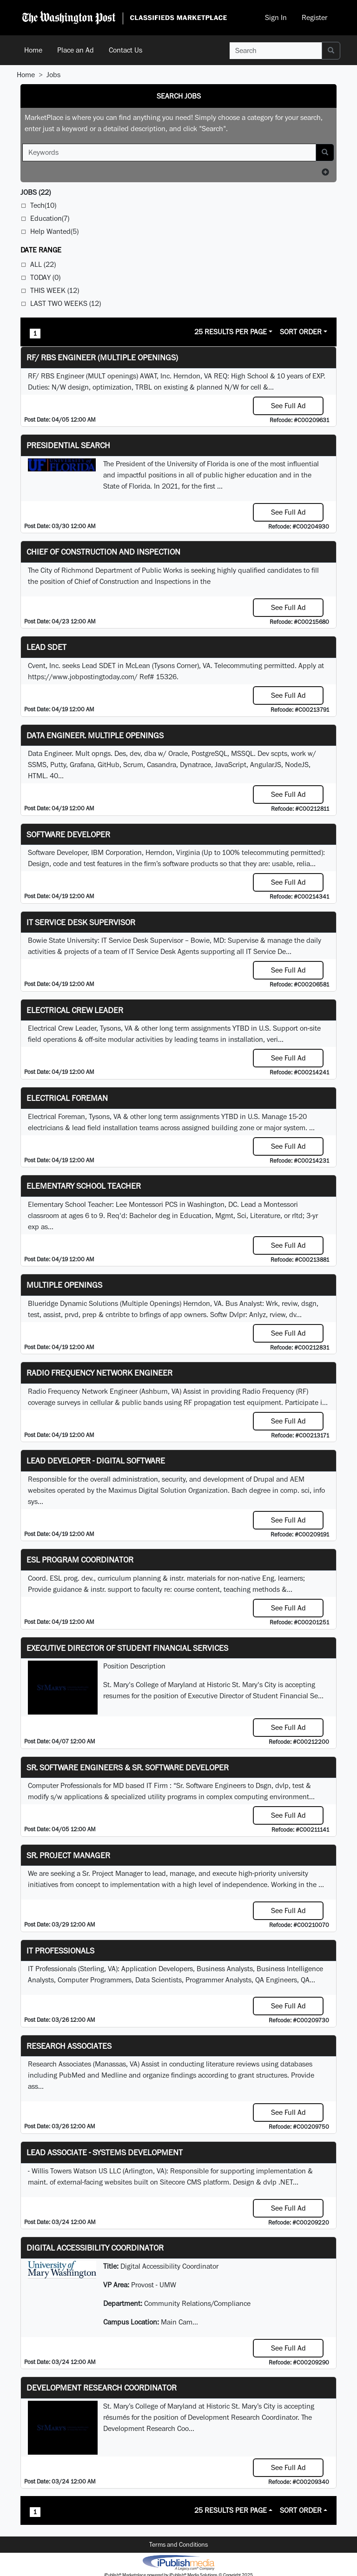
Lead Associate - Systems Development (104, 2152)
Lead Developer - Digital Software (95, 1460)
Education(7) (49, 218)
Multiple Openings (64, 1285)
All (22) (43, 264)
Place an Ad (75, 50)
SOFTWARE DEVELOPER (68, 834)
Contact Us (125, 50)
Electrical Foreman (67, 1098)
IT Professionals (60, 1950)
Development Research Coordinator (101, 2387)
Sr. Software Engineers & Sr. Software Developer (127, 1767)
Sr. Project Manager (68, 1855)
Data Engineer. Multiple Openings (95, 735)
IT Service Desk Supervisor (80, 922)
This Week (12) (54, 290)
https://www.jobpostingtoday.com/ (83, 676)
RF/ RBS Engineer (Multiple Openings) (102, 357)
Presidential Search (68, 445)
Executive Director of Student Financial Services (127, 1648)
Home (33, 50)
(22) (35, 192)
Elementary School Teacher (83, 1186)
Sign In (276, 17)
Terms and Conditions (178, 2544)
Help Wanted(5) (54, 231)
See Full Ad (288, 405)
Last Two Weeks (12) (65, 303)
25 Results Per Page (230, 331)
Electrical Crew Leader (74, 1010)
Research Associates (69, 2046)
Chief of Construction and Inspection (103, 551)
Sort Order (301, 331)
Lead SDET (46, 647)
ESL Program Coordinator (79, 1559)
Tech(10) (43, 205)
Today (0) (45, 277)
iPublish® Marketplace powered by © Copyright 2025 (178, 2562)
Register (314, 17)
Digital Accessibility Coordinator (95, 2247)
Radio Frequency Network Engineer (99, 1372)
